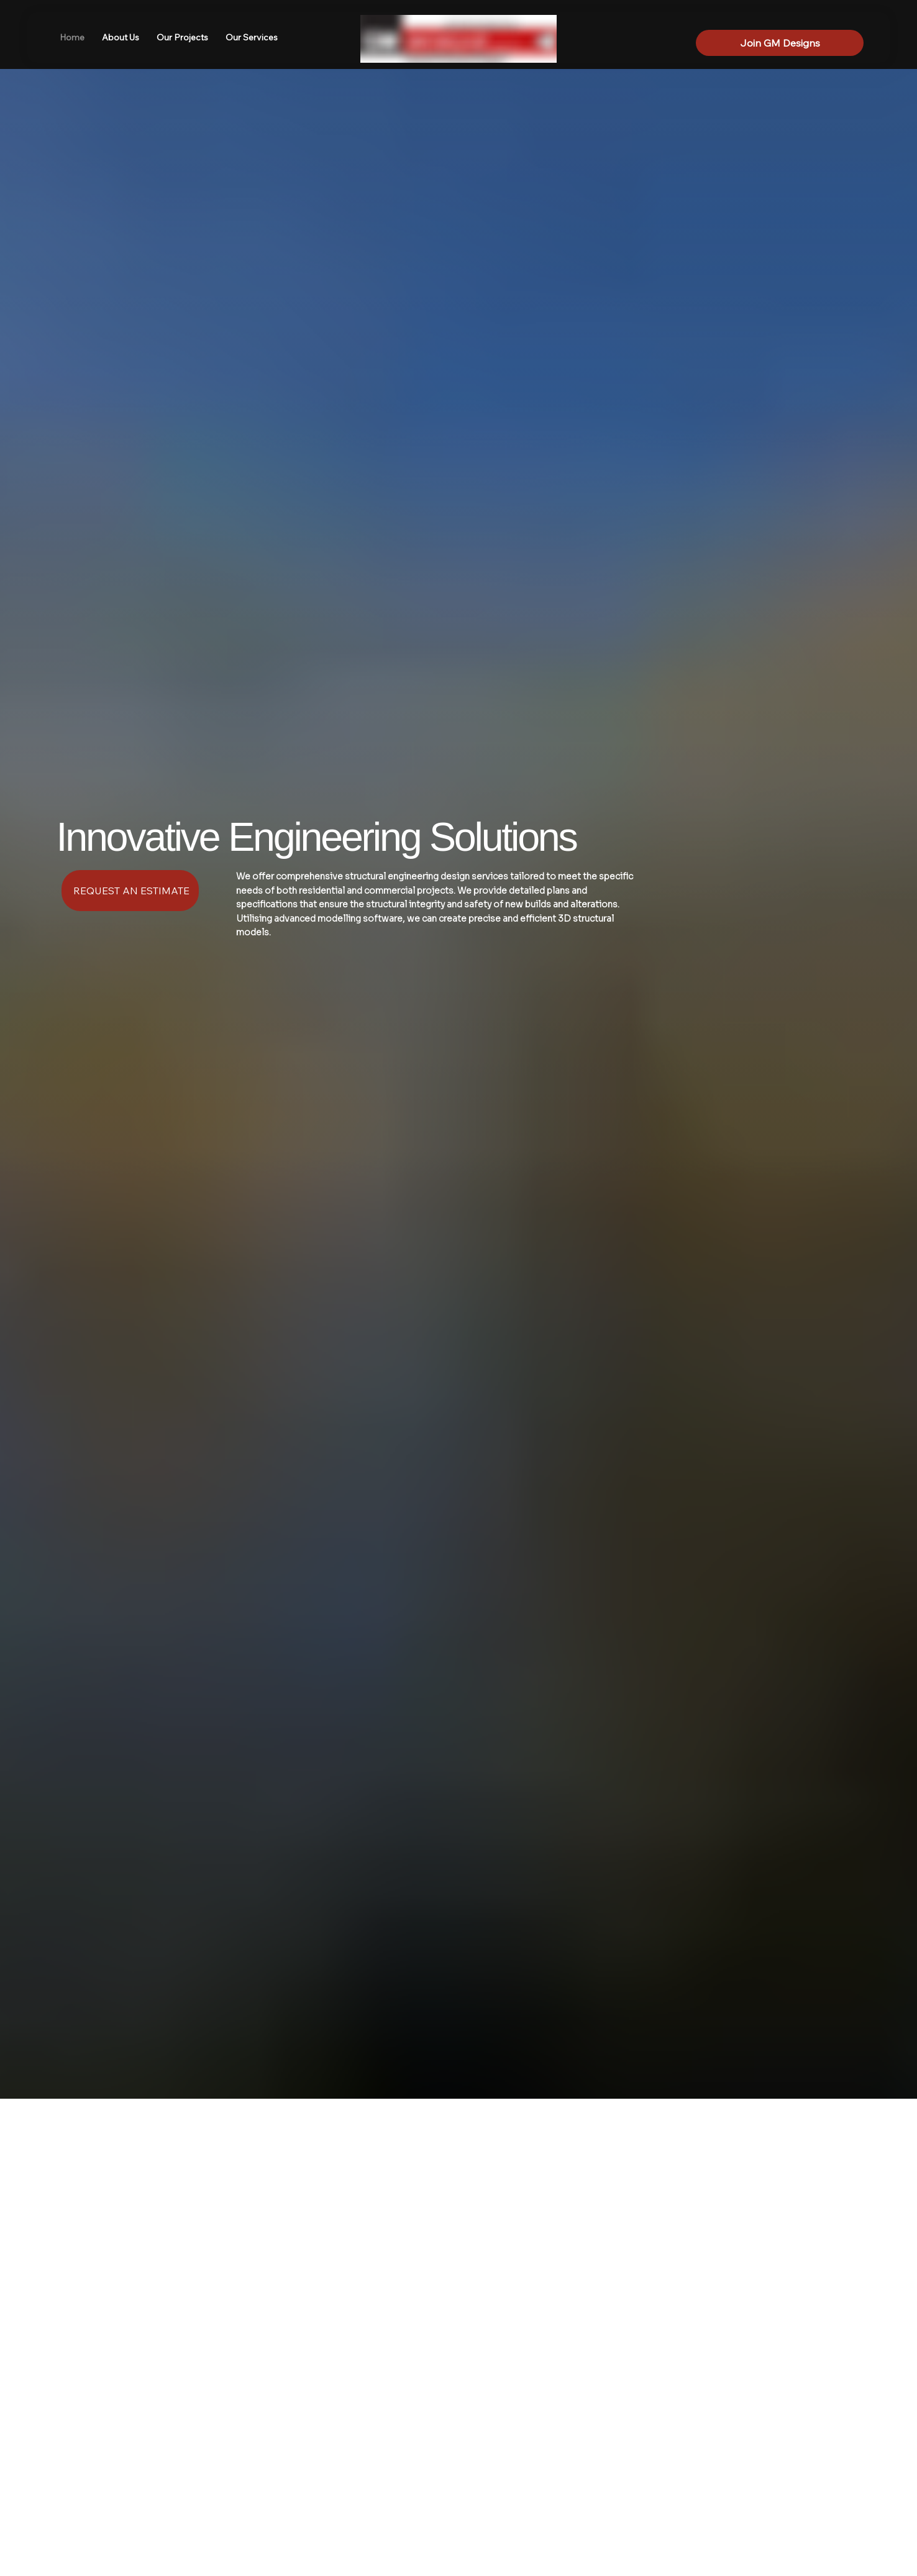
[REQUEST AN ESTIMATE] (130, 890)
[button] (251, 37)
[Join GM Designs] (780, 43)
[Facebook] (779, 23)
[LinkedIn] (800, 23)
